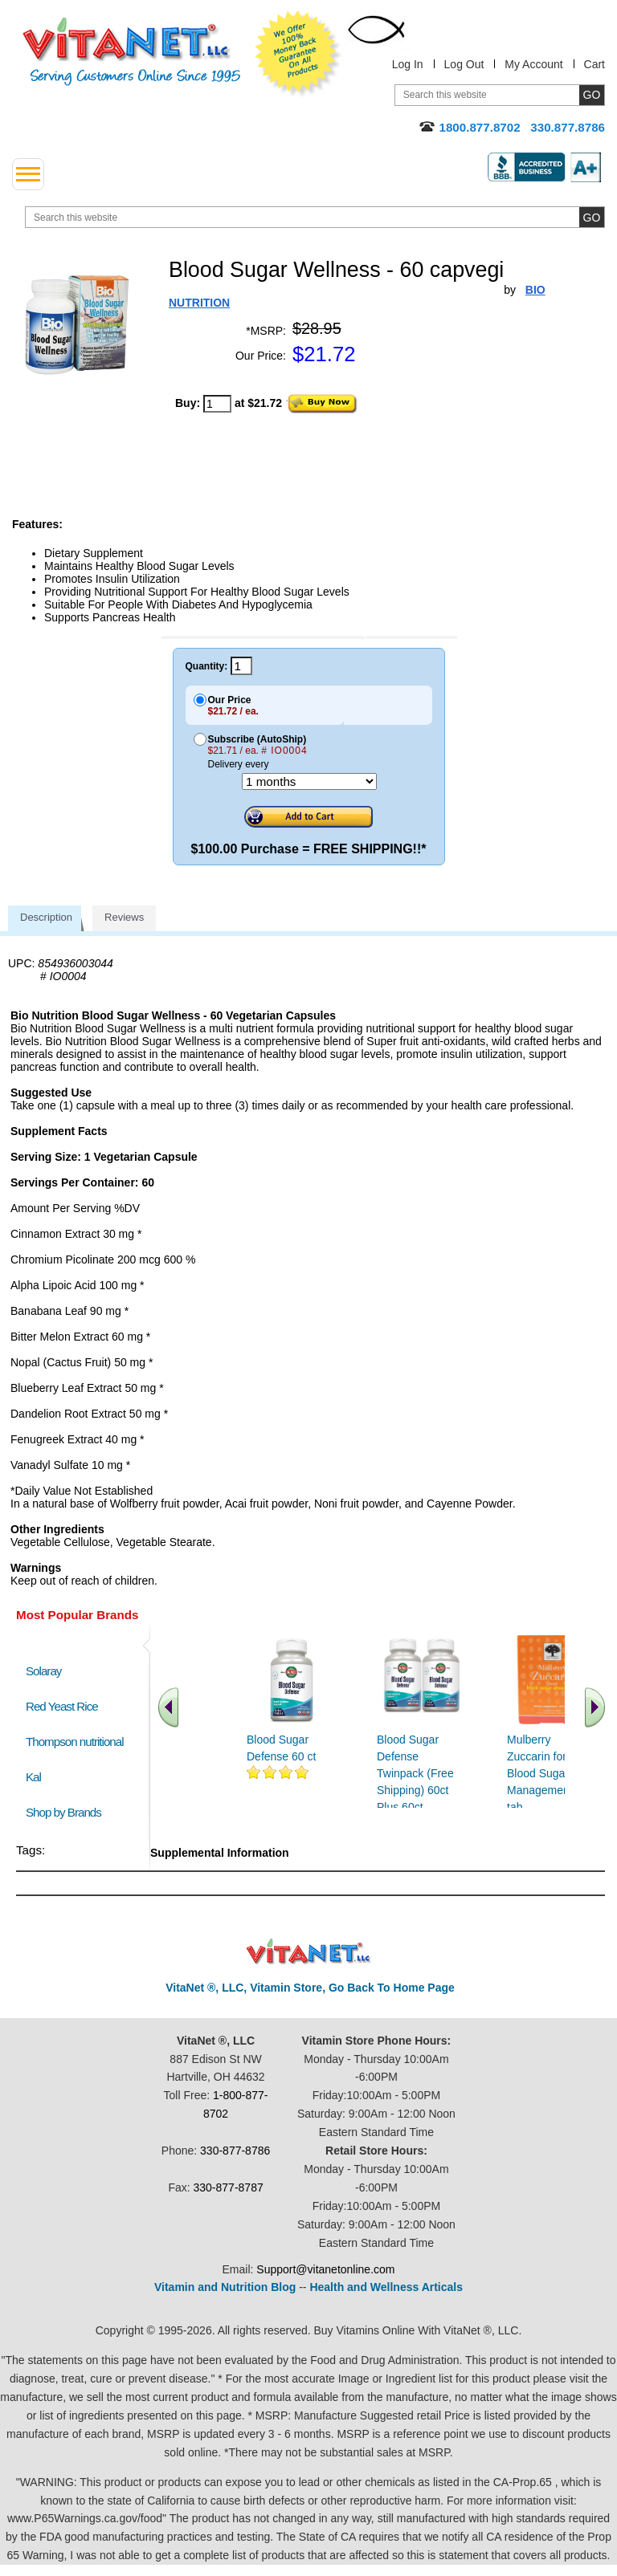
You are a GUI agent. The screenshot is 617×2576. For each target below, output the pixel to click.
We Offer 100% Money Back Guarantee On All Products (298, 54)
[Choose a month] (309, 781)
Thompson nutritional (75, 1741)
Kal (33, 1777)
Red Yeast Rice (62, 1706)
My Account (533, 64)
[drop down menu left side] (28, 174)
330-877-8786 (235, 2150)
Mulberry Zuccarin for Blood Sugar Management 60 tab (547, 1773)
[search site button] (591, 217)
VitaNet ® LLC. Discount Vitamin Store (309, 1952)
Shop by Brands (67, 1812)
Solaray (43, 1671)
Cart (594, 64)
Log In (407, 64)
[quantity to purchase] (217, 404)
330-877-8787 (229, 2187)
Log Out (464, 64)
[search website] (315, 217)
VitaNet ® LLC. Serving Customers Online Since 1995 (131, 52)
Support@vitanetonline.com (325, 2269)
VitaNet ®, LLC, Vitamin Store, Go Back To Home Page (310, 1987)
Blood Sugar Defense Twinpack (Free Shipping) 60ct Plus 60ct (415, 1773)
